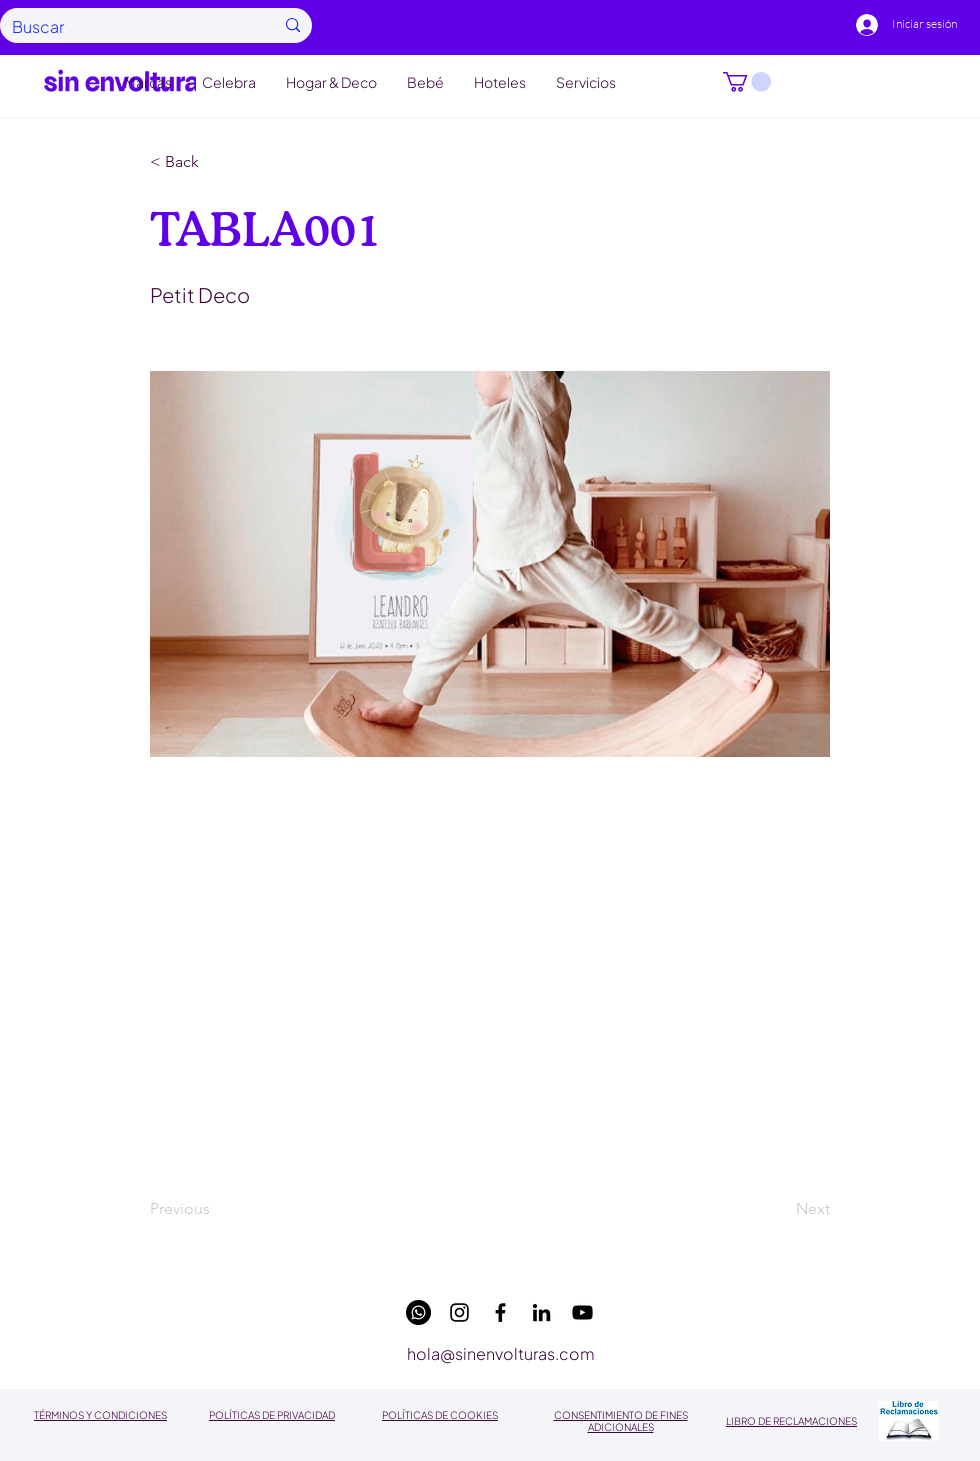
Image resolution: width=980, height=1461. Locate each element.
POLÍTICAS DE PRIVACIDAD (272, 1415)
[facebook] (500, 1312)
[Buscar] (128, 26)
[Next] (780, 1210)
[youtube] (582, 1312)
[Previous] (216, 1210)
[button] (747, 82)
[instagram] (459, 1312)
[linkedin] (541, 1312)
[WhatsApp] (418, 1312)
